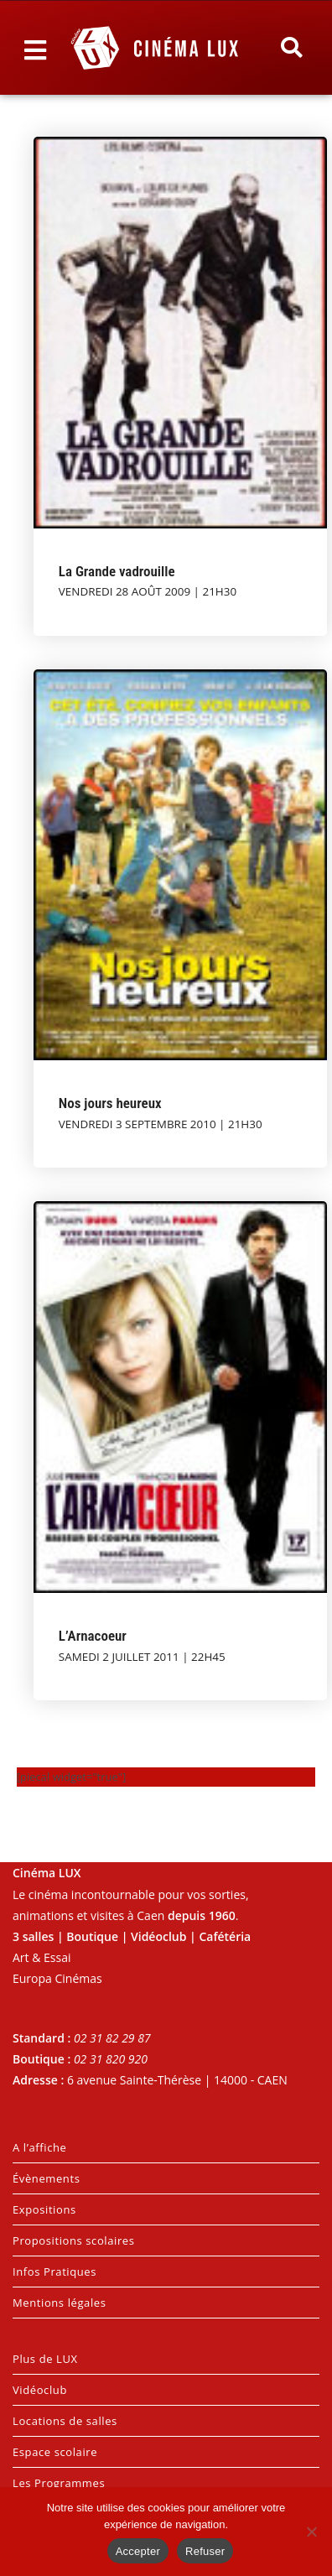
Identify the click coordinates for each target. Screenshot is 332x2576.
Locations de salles (65, 2420)
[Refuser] (311, 2531)
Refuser (205, 2551)
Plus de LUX (45, 2358)
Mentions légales (59, 2302)
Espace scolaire (55, 2451)
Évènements (46, 2178)
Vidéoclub (40, 2389)
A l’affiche (39, 2147)
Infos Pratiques (54, 2271)
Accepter (138, 2551)
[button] (291, 48)
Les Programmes (59, 2482)
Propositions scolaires (74, 2240)
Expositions (44, 2209)
